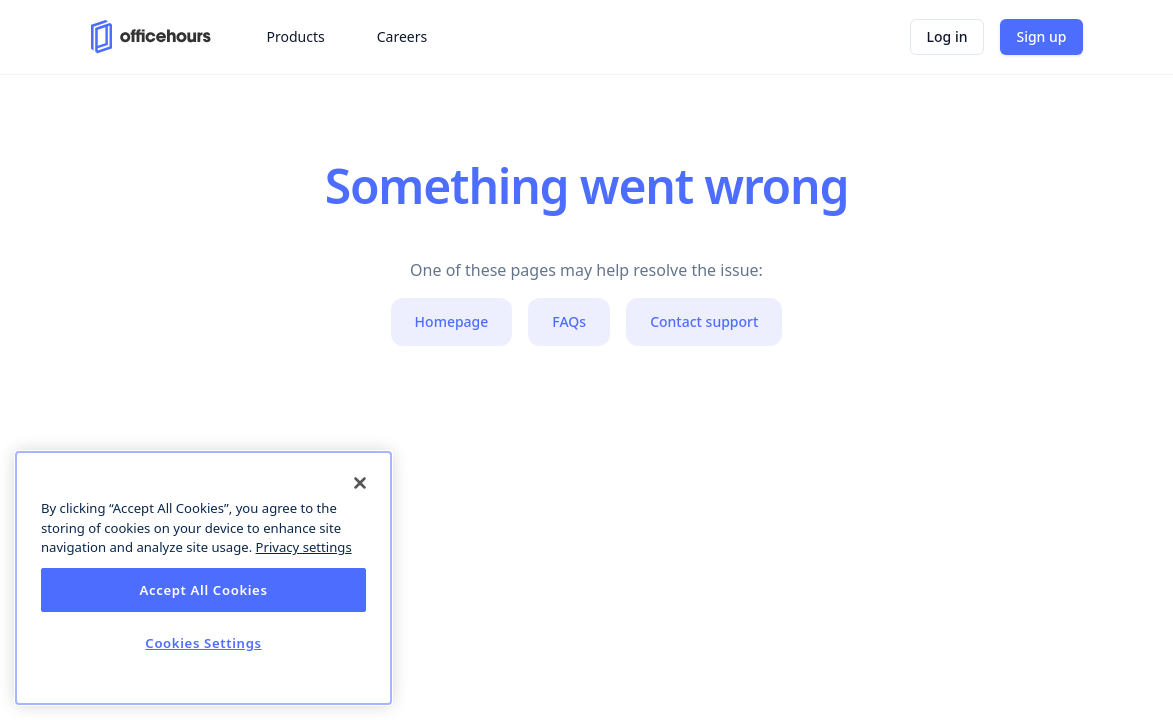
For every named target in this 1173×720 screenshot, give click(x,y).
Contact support (704, 321)
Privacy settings (304, 547)
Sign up (1041, 36)
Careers (402, 36)
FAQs (569, 321)
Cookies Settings (203, 643)
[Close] (360, 483)
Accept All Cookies (203, 590)
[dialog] (203, 578)
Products (296, 36)
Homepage (452, 321)
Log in (947, 36)
